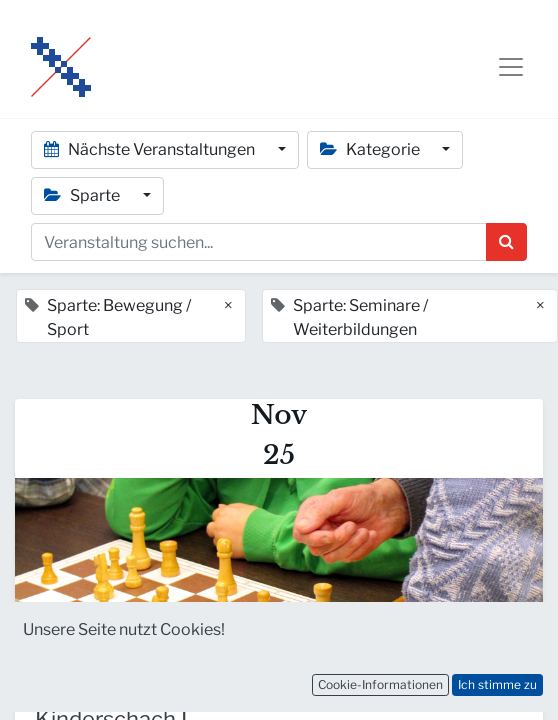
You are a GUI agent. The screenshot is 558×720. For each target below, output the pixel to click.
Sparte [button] (83, 195)
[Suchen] (506, 242)
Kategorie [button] (371, 149)
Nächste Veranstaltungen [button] (151, 149)
